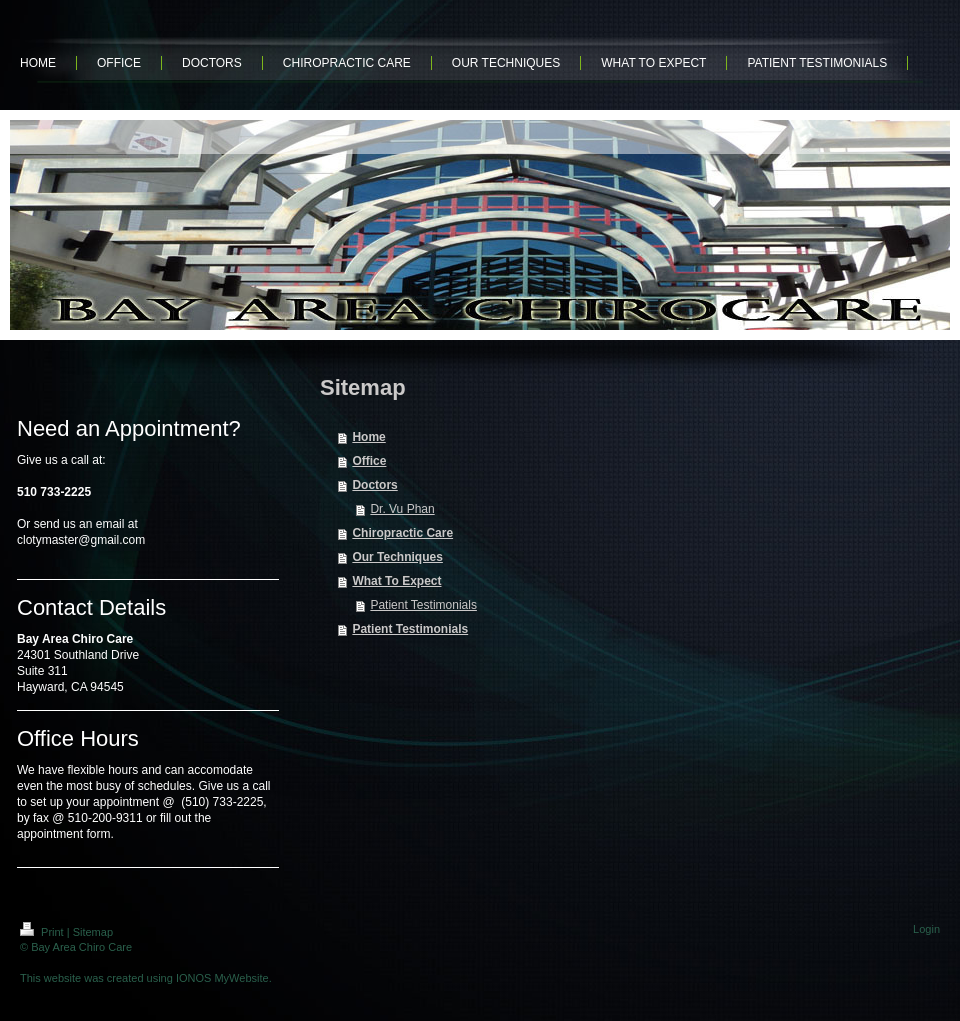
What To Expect (396, 581)
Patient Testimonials (423, 605)
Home (368, 437)
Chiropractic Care (402, 533)
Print (43, 932)
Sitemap (93, 932)
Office (369, 461)
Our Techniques (397, 557)
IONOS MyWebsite (222, 978)
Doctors (374, 485)
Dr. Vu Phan (402, 509)
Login (926, 929)
